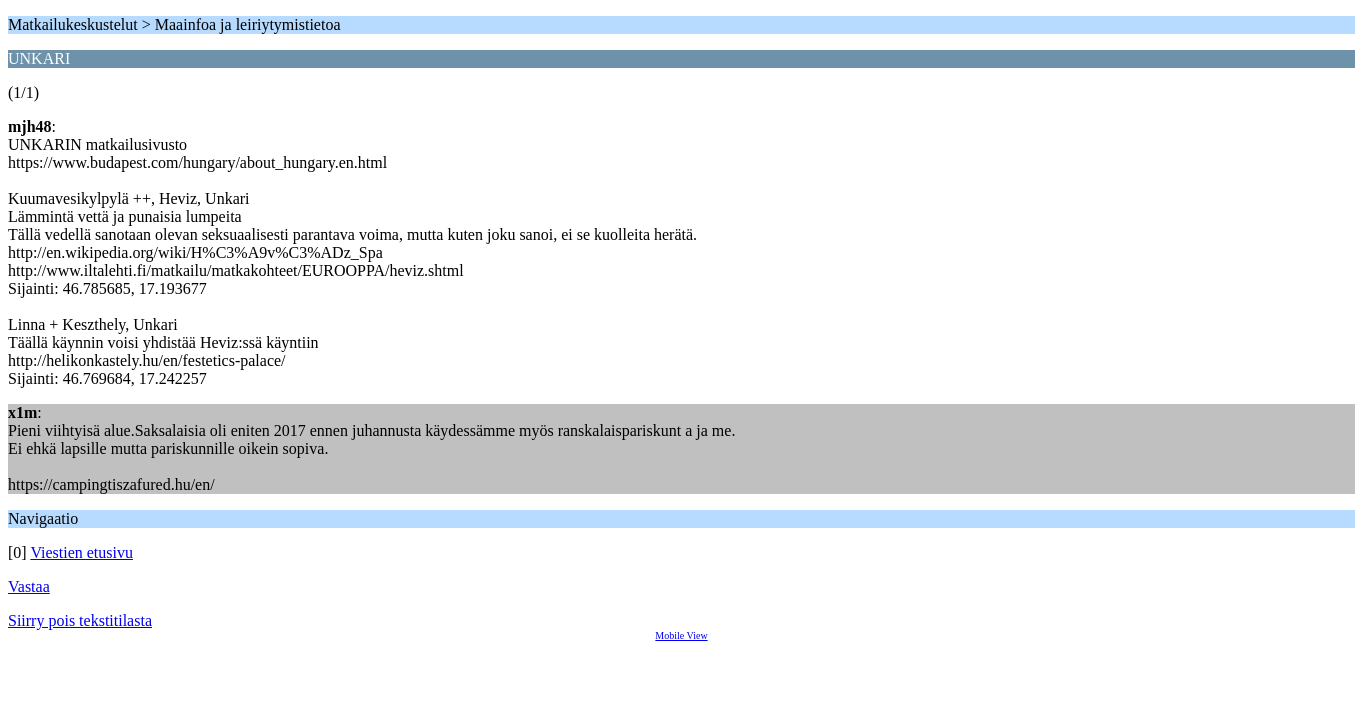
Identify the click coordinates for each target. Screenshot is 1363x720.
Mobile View (681, 635)
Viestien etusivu (81, 552)
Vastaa (29, 586)
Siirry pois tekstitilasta (80, 620)
